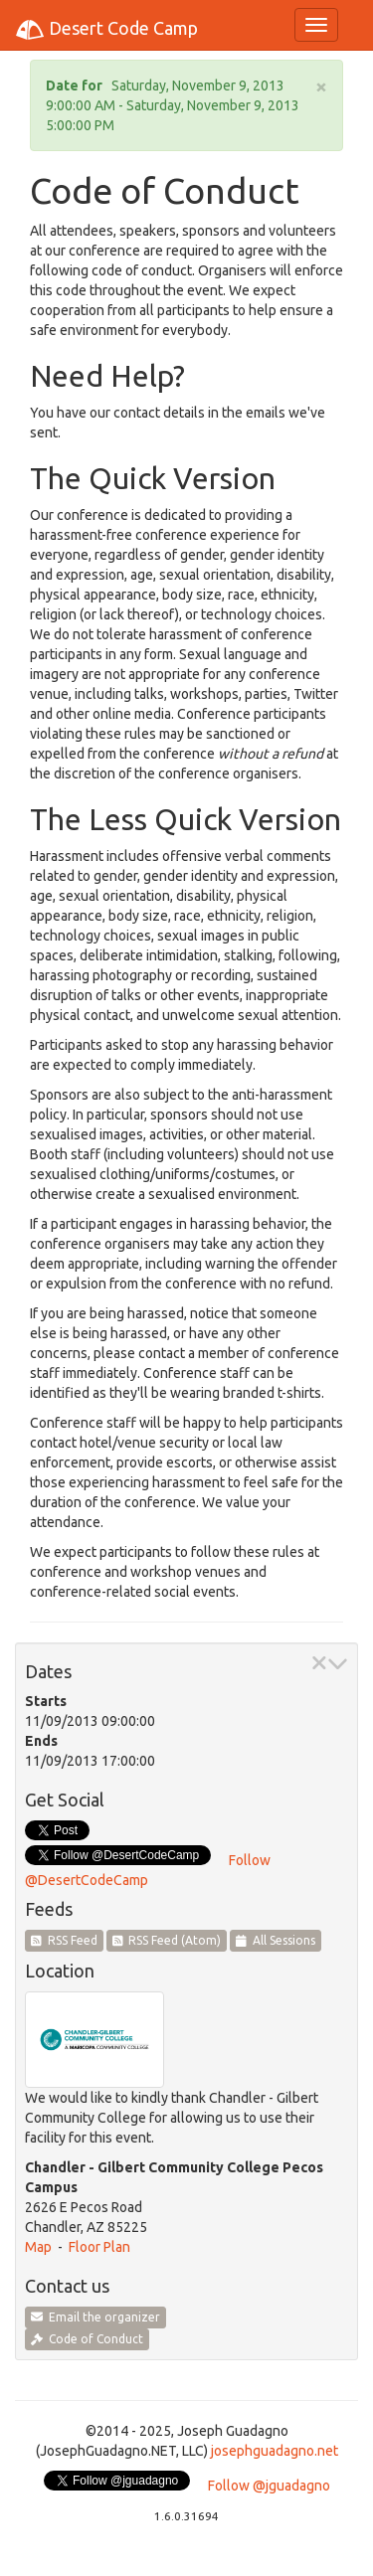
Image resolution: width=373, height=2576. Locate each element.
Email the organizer (95, 2317)
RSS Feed (64, 1940)
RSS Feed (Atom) (167, 1940)
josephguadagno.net (274, 2451)
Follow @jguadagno (269, 2485)
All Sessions (275, 1940)
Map (38, 2247)
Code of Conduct (87, 2338)
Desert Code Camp (106, 30)
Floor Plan (99, 2247)
